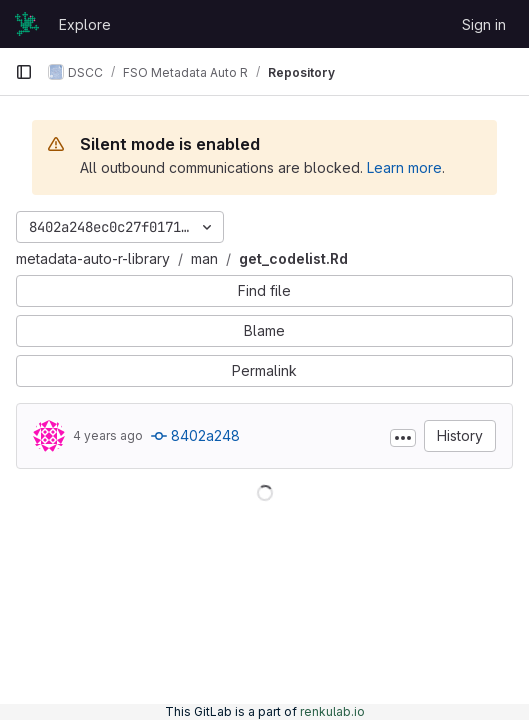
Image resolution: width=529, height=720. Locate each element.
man (204, 258)
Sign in (484, 24)
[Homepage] (27, 24)
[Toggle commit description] (403, 438)
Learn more (404, 167)
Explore (85, 24)
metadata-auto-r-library (93, 258)
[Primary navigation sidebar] (24, 72)
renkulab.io (332, 711)
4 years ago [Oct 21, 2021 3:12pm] (108, 435)
